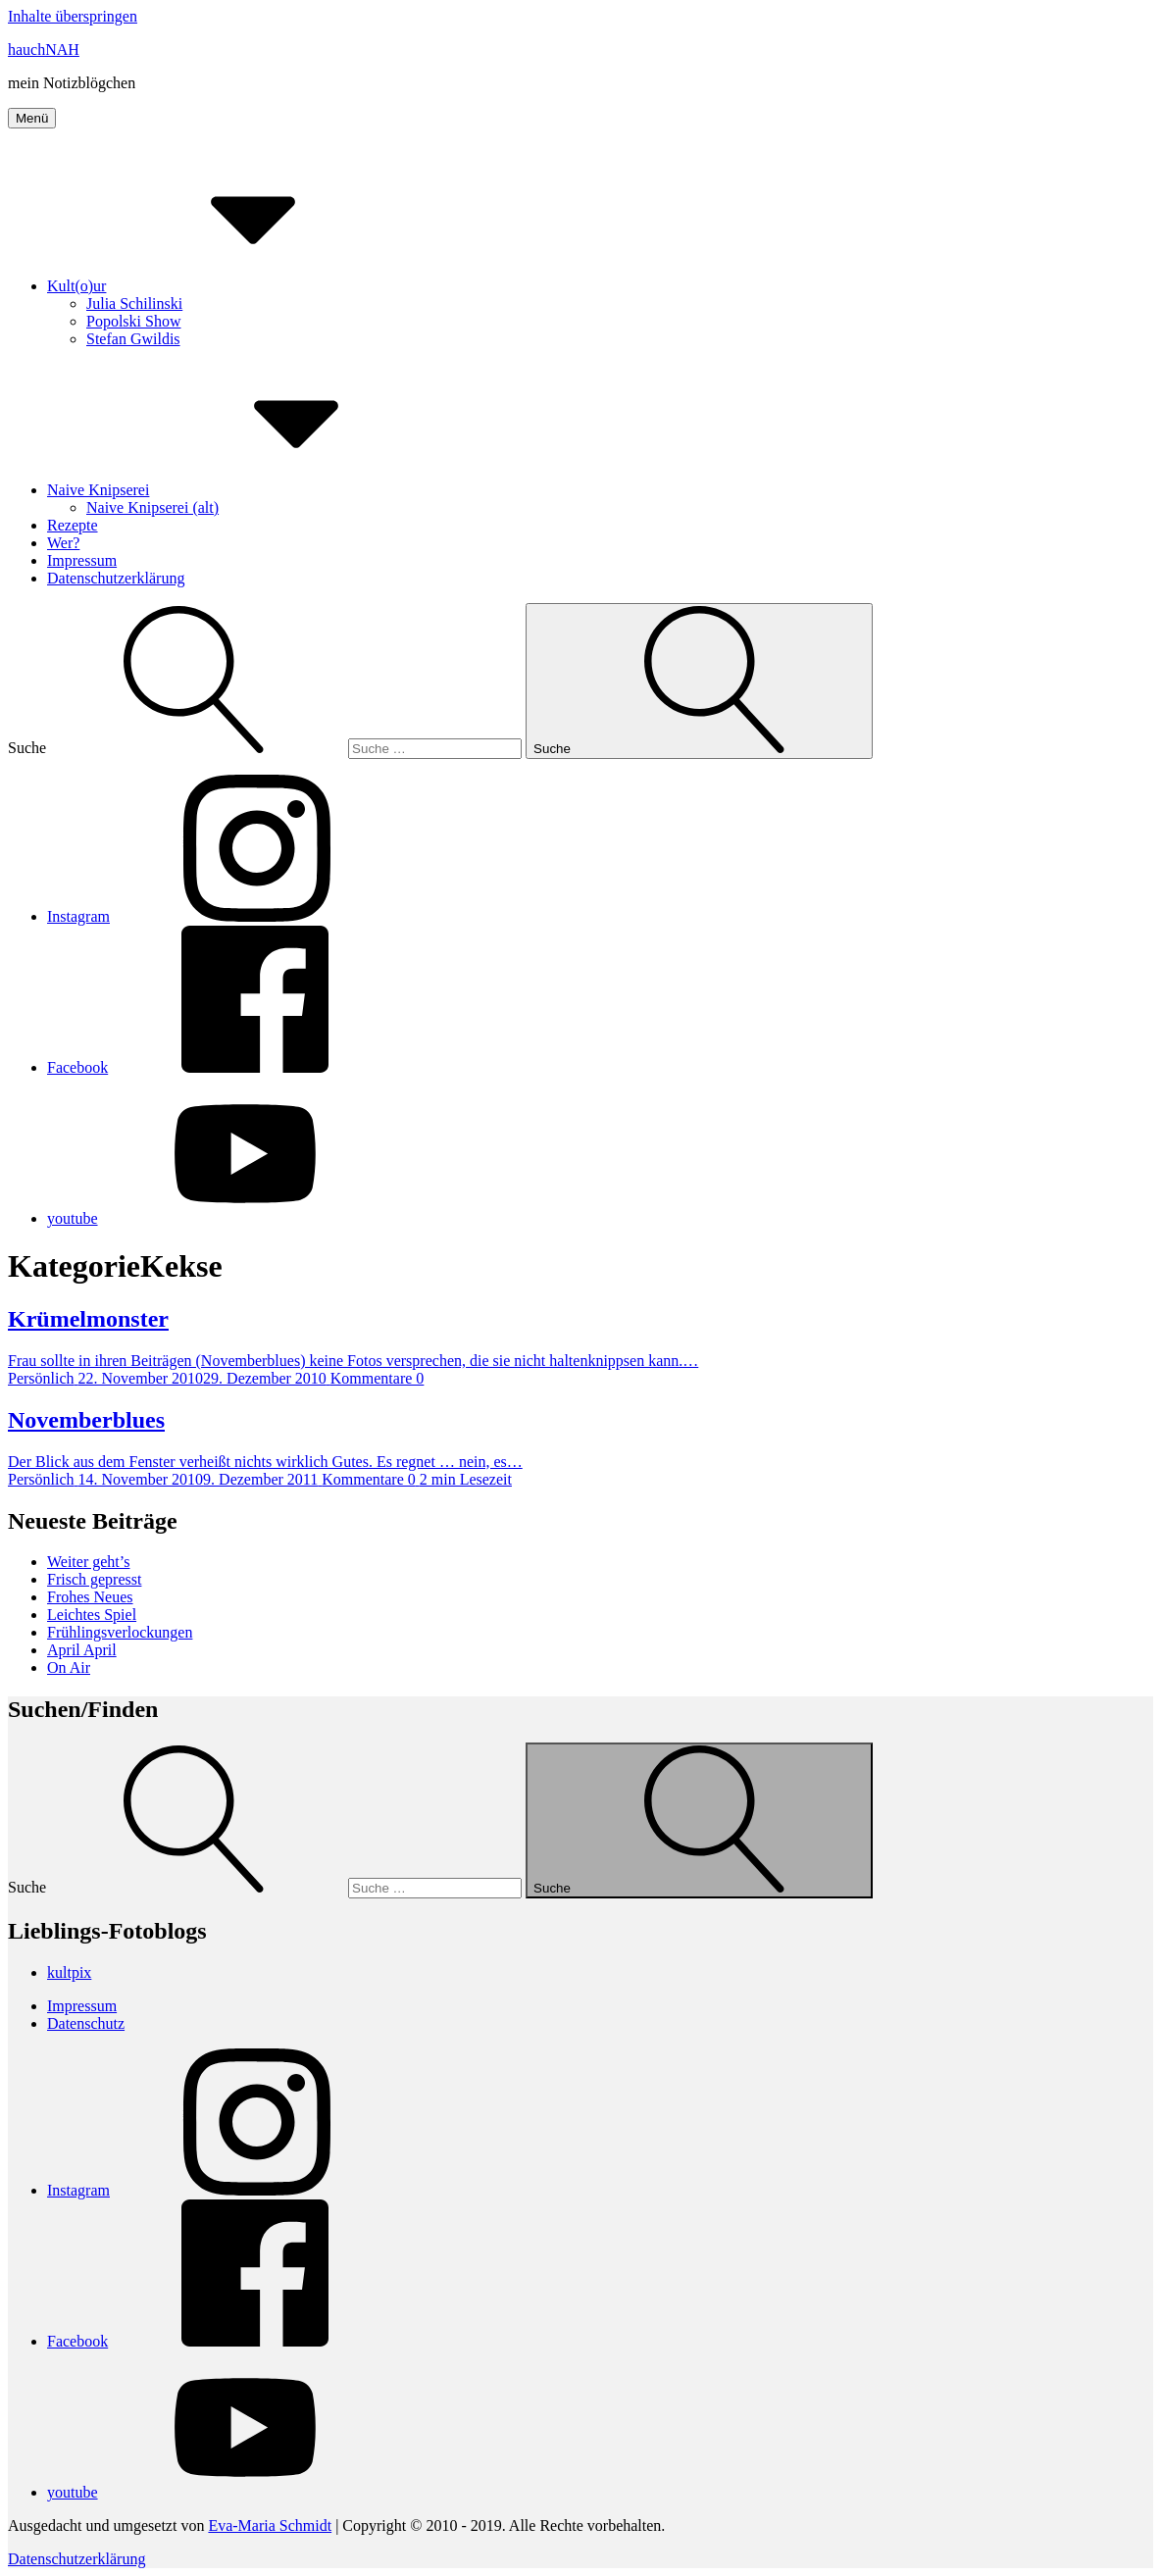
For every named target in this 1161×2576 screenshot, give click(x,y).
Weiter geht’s (88, 1561)
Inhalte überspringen (72, 16)
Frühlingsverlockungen (119, 1632)
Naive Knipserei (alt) (152, 507)
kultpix (69, 1972)
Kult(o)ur (223, 286)
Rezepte (72, 525)
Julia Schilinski (134, 303)
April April (82, 1650)
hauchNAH (43, 49)
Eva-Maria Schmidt (269, 2525)
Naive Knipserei (245, 489)
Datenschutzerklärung (115, 578)
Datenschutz (86, 2023)
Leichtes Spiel (91, 1614)
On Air (68, 1667)
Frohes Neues (90, 1597)
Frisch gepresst (94, 1579)
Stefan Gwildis (133, 338)
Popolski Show (133, 321)
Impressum (82, 560)
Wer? (63, 542)
